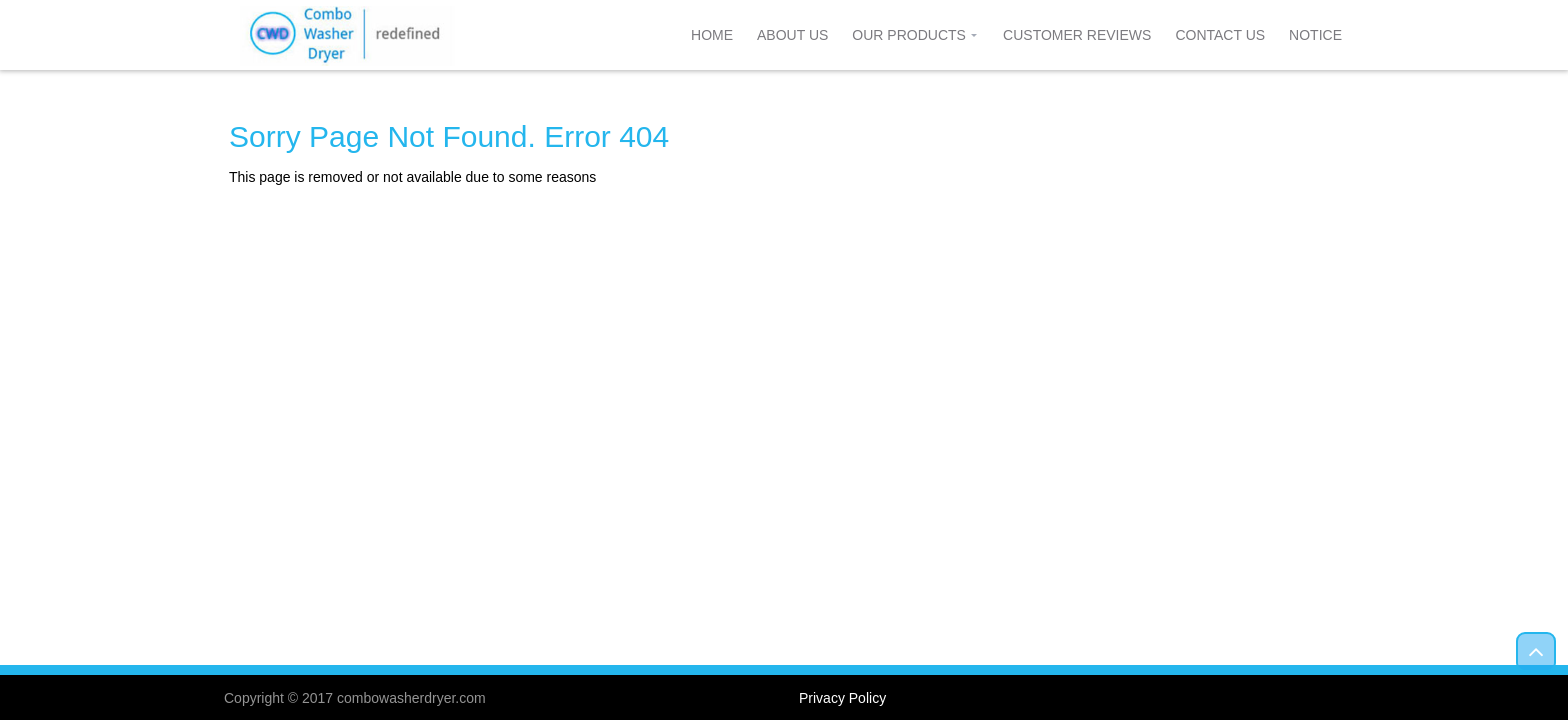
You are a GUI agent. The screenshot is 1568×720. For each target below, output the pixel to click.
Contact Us (1220, 35)
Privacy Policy (842, 698)
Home (712, 35)
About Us (792, 35)
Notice (1315, 35)
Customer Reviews (1077, 35)
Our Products (909, 35)
